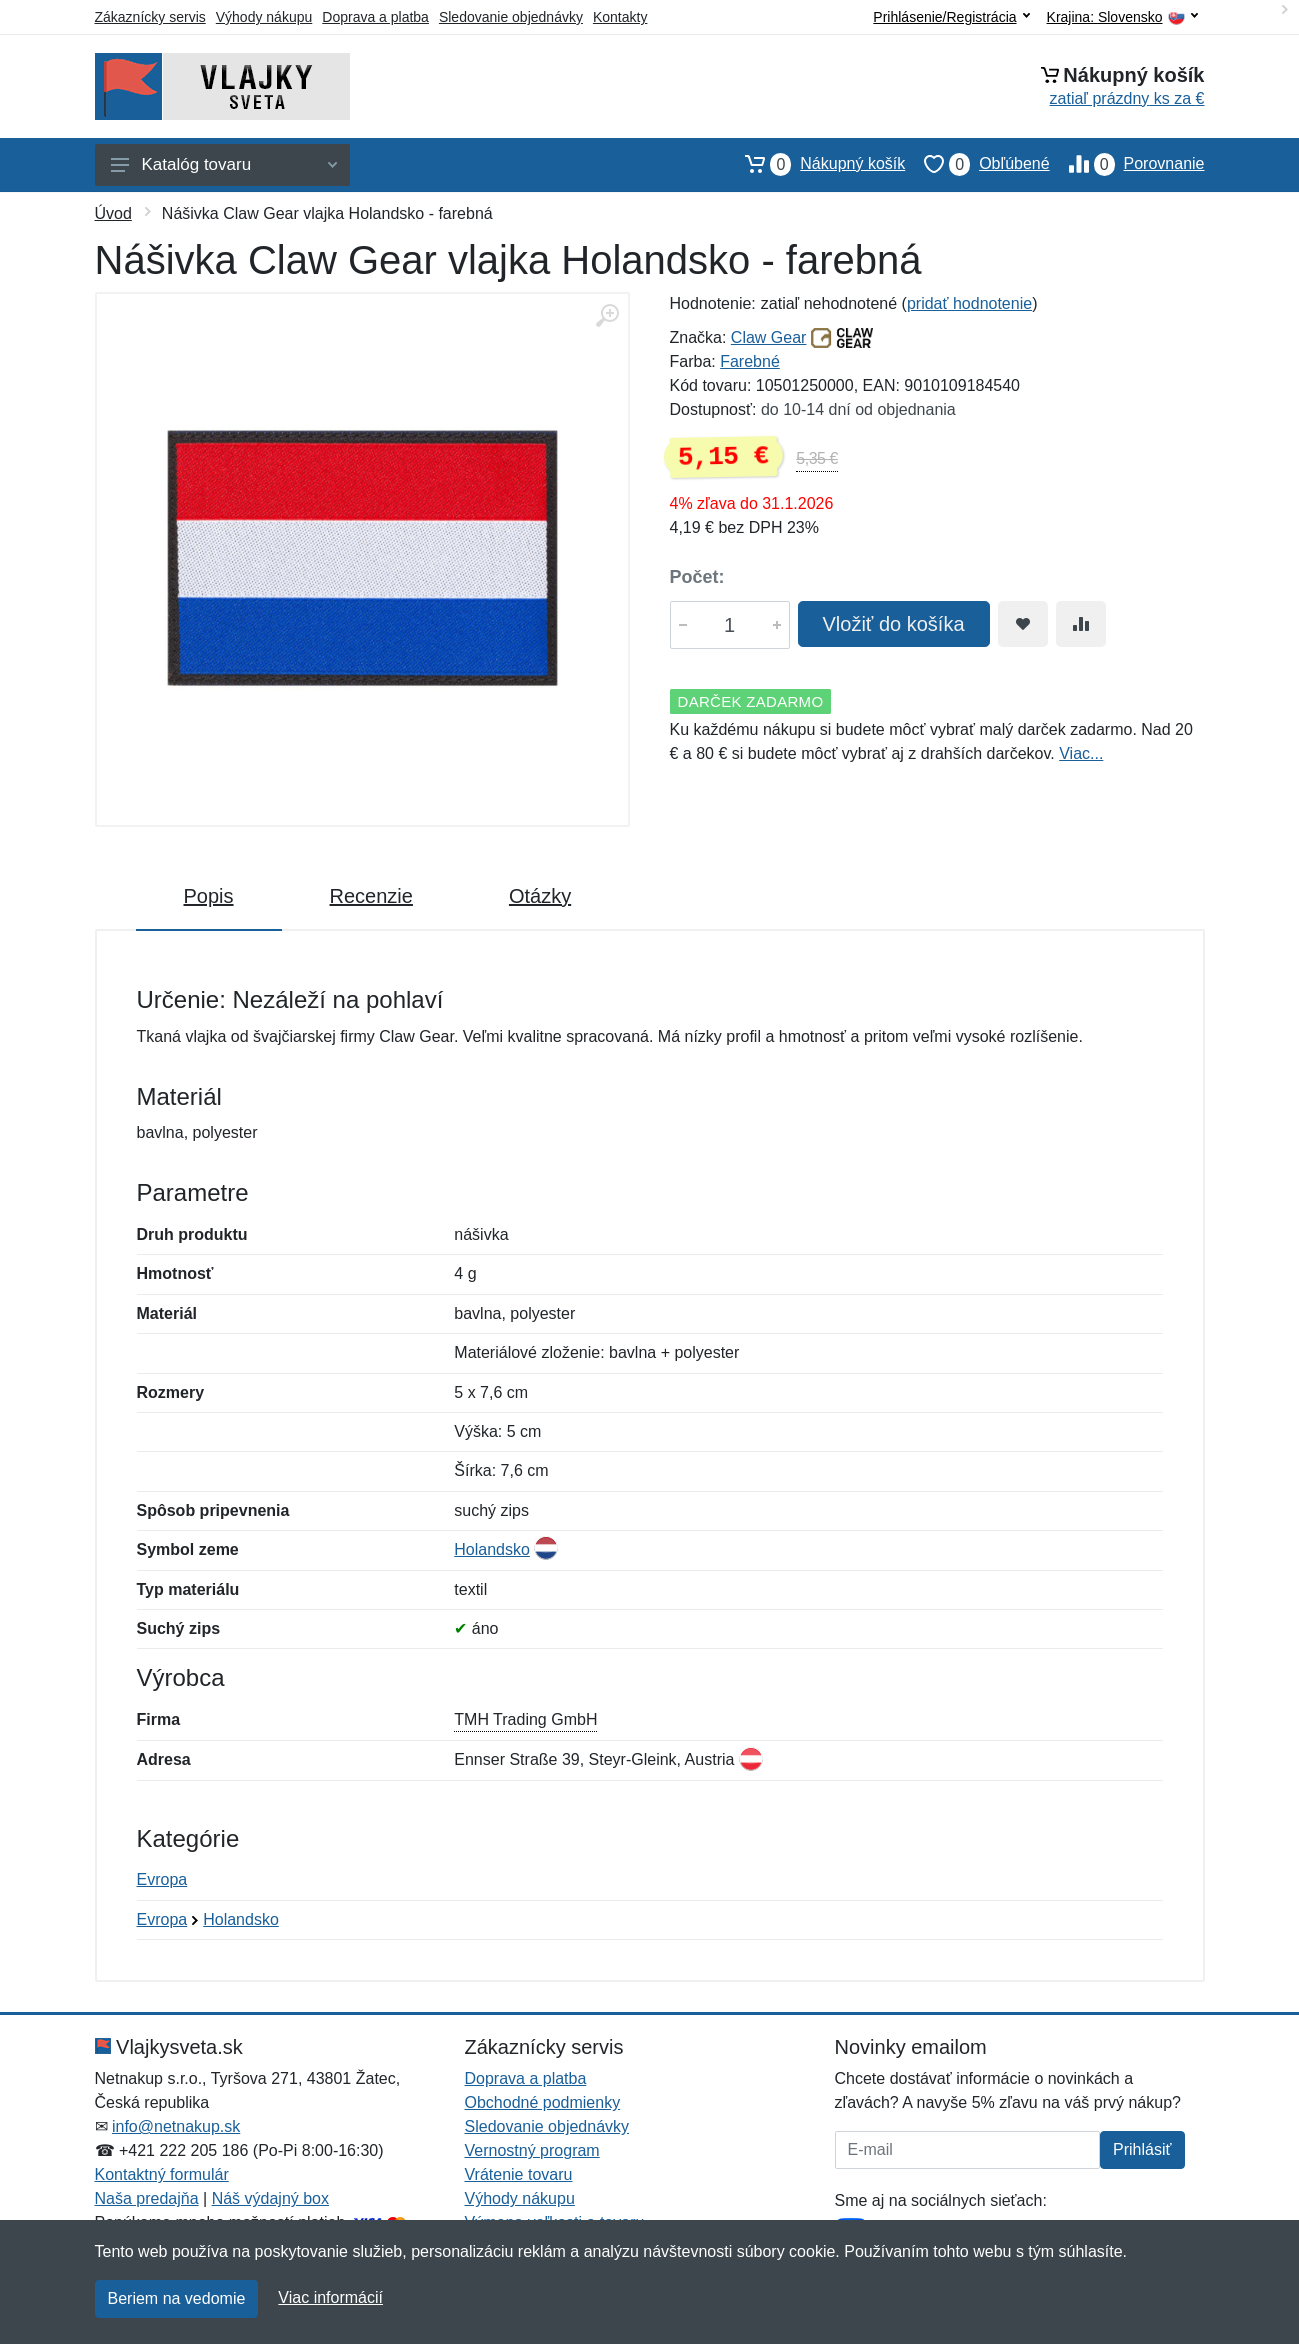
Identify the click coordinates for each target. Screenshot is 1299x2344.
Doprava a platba (375, 17)
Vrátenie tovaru (519, 2174)
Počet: (697, 577)
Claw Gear (769, 337)
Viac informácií (330, 2297)
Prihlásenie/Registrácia (951, 17)
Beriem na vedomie (177, 2298)
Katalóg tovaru (224, 164)
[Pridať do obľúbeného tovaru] (1023, 624)
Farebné (750, 361)
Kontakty (620, 17)
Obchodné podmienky (543, 2102)
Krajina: (1122, 17)
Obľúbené (977, 164)
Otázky (540, 896)
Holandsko (492, 1549)
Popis (209, 896)
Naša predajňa (147, 2198)
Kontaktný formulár (162, 2174)
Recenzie (371, 896)
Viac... (1081, 753)
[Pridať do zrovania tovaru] (1081, 624)
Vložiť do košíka (894, 624)
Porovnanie (1127, 164)
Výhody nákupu (264, 17)
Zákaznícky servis (150, 17)
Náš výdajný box (270, 2198)
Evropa (162, 1879)
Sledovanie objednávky (511, 17)
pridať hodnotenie (969, 303)
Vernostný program (532, 2150)
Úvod (113, 213)
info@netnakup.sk (176, 2126)
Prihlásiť (1142, 2149)
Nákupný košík (815, 164)
